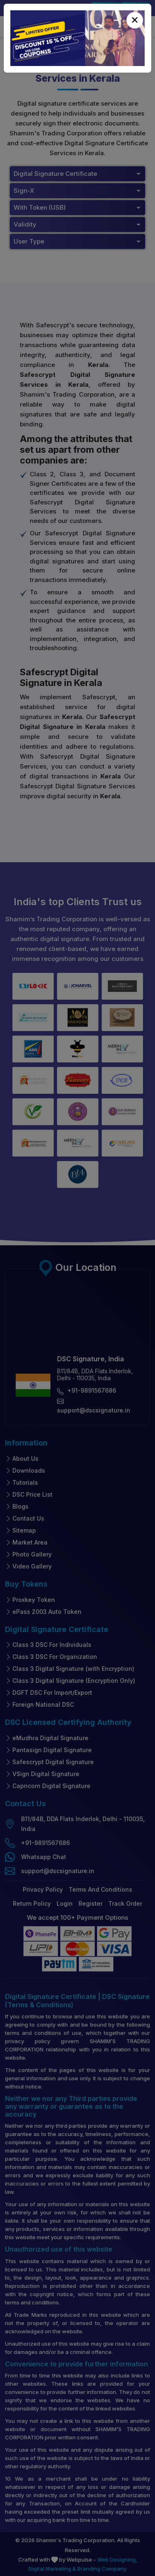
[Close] (134, 20)
